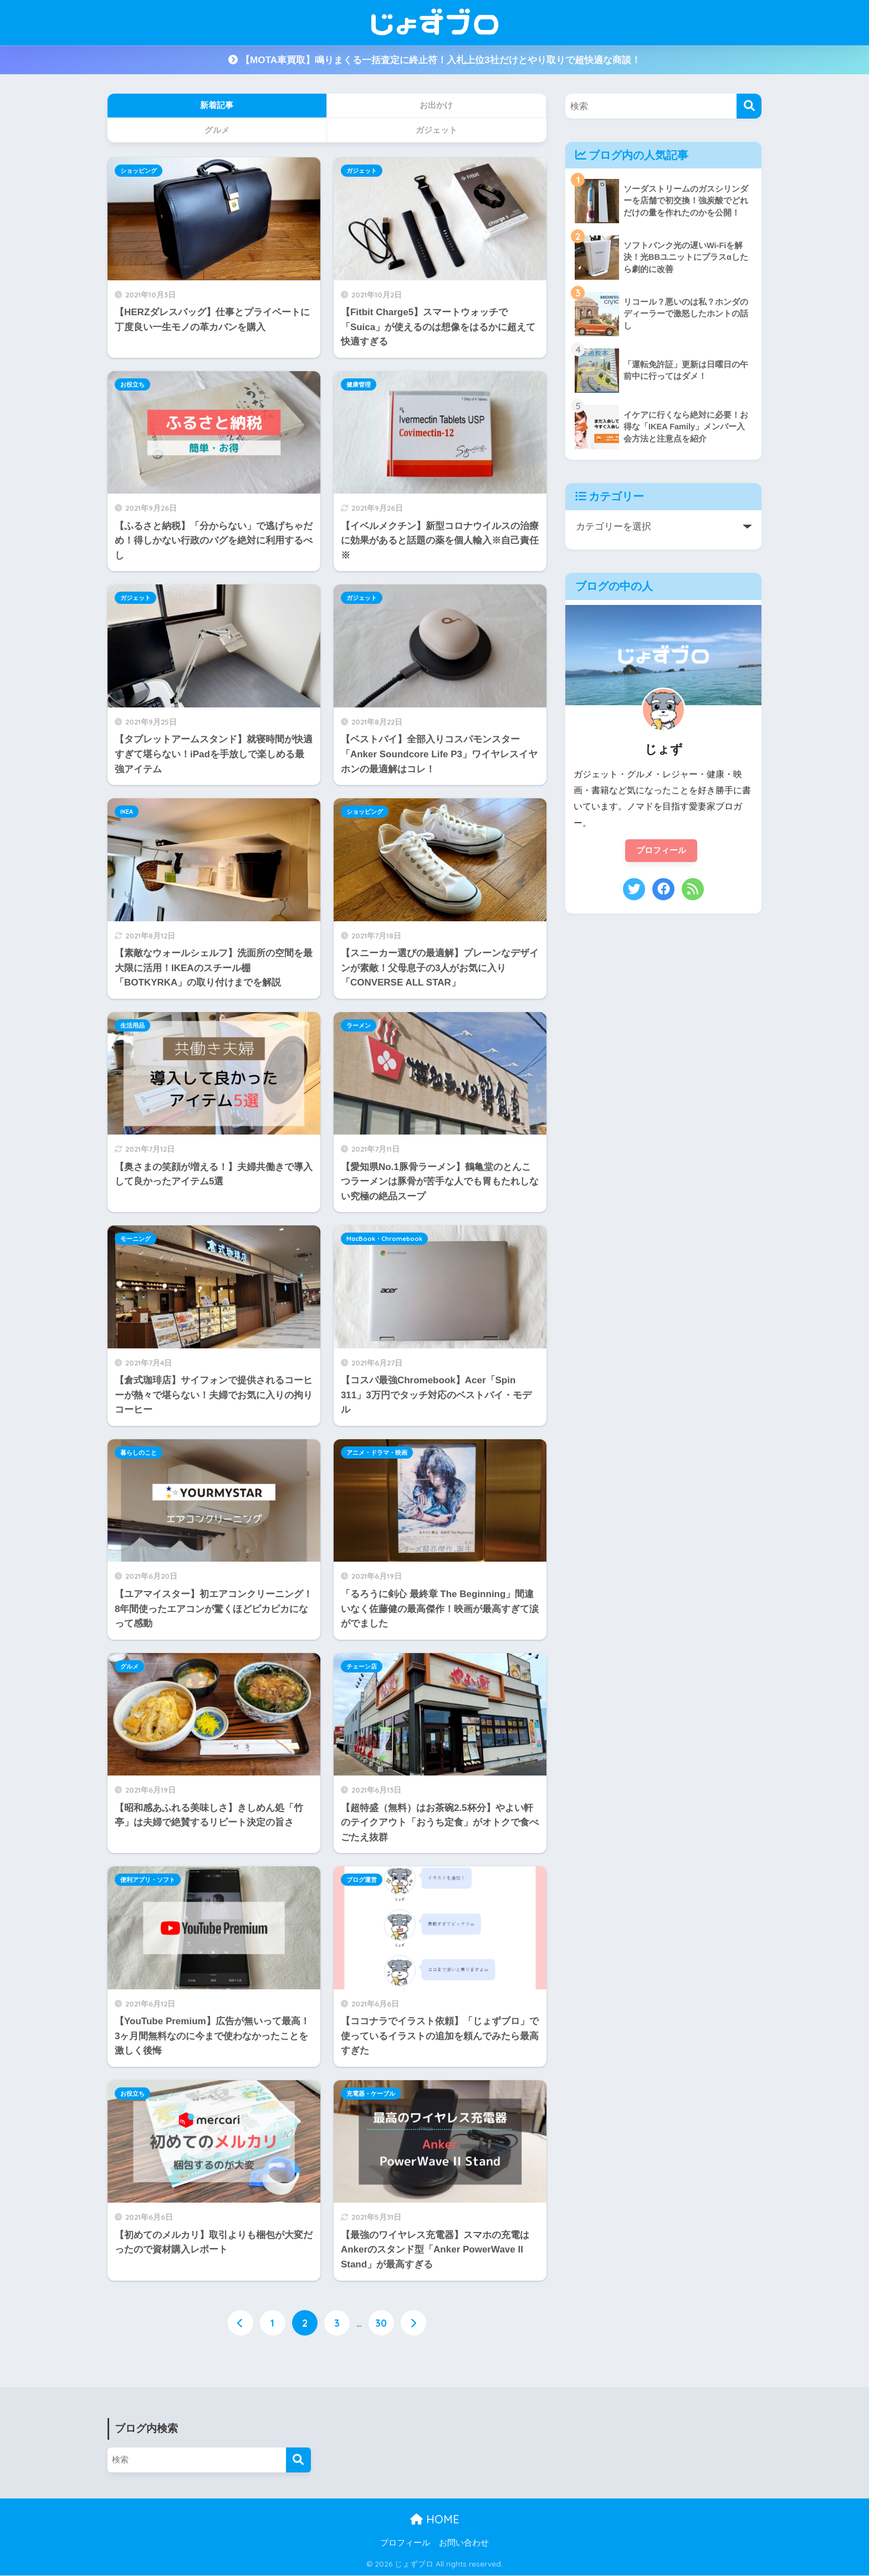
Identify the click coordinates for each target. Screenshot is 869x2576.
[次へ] (413, 2323)
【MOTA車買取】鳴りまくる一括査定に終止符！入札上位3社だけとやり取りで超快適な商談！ (434, 60)
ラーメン (358, 1025)
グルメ (129, 1666)
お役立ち (132, 384)
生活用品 (132, 1025)
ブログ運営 (361, 1880)
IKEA (126, 811)
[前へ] (240, 2323)
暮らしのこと (138, 1452)
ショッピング (138, 171)
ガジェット (361, 171)
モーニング (135, 1239)
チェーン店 (361, 1666)
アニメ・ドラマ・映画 (376, 1452)
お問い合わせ (464, 2543)
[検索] (749, 106)
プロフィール (661, 851)
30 (381, 2323)
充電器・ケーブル (370, 2093)
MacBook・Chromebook (384, 1239)
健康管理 (358, 384)
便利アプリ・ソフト (147, 1880)
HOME (434, 2520)
